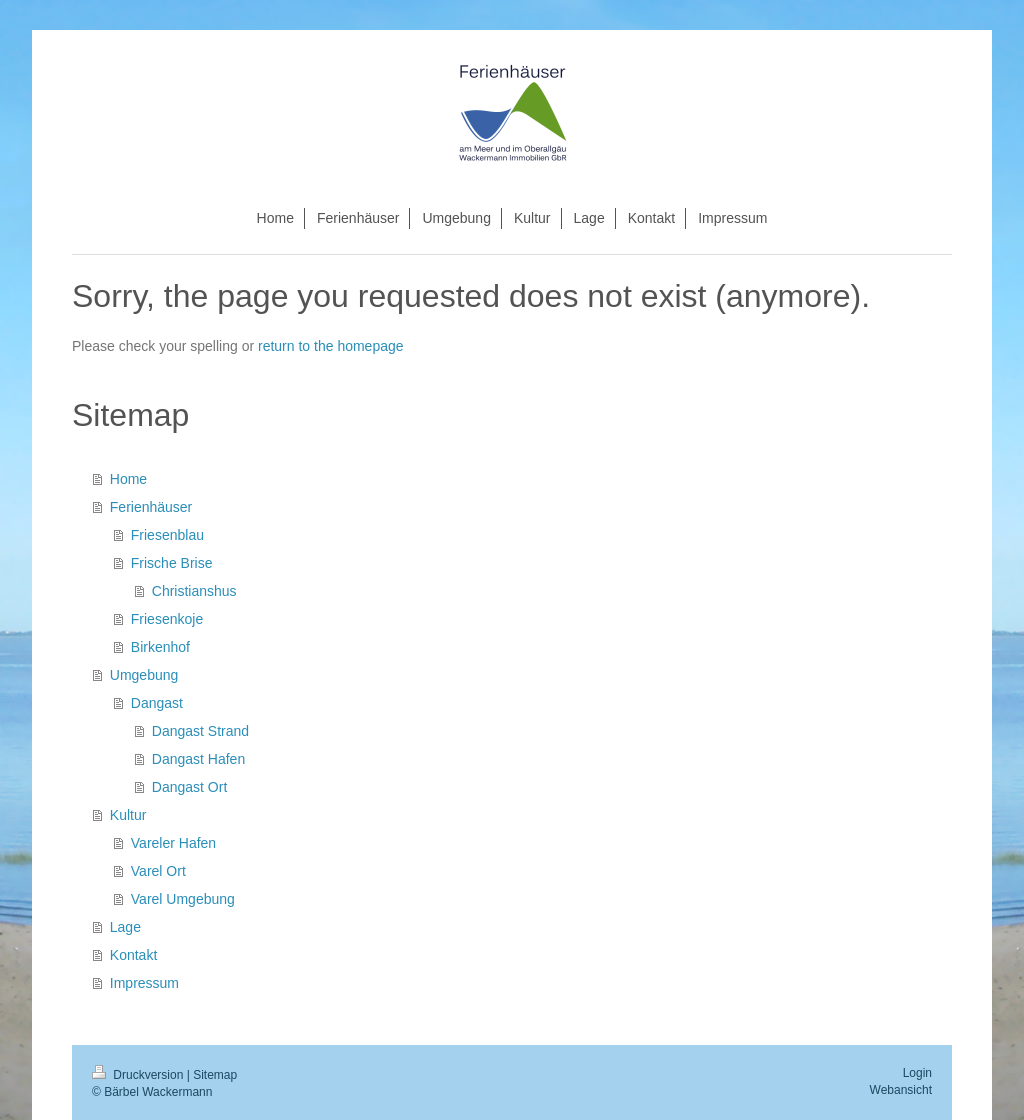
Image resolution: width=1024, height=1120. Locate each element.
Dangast (157, 703)
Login (917, 1073)
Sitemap (215, 1075)
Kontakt (133, 955)
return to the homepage (331, 346)
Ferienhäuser (151, 507)
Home (128, 479)
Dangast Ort (189, 787)
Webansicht (901, 1090)
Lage (125, 927)
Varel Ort (158, 871)
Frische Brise (172, 563)
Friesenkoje (167, 619)
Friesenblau (167, 535)
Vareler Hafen (173, 843)
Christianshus (194, 591)
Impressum (144, 983)
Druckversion (139, 1075)
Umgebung (144, 675)
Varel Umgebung (183, 899)
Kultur (128, 815)
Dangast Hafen (198, 759)
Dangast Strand (200, 731)
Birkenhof (160, 647)
